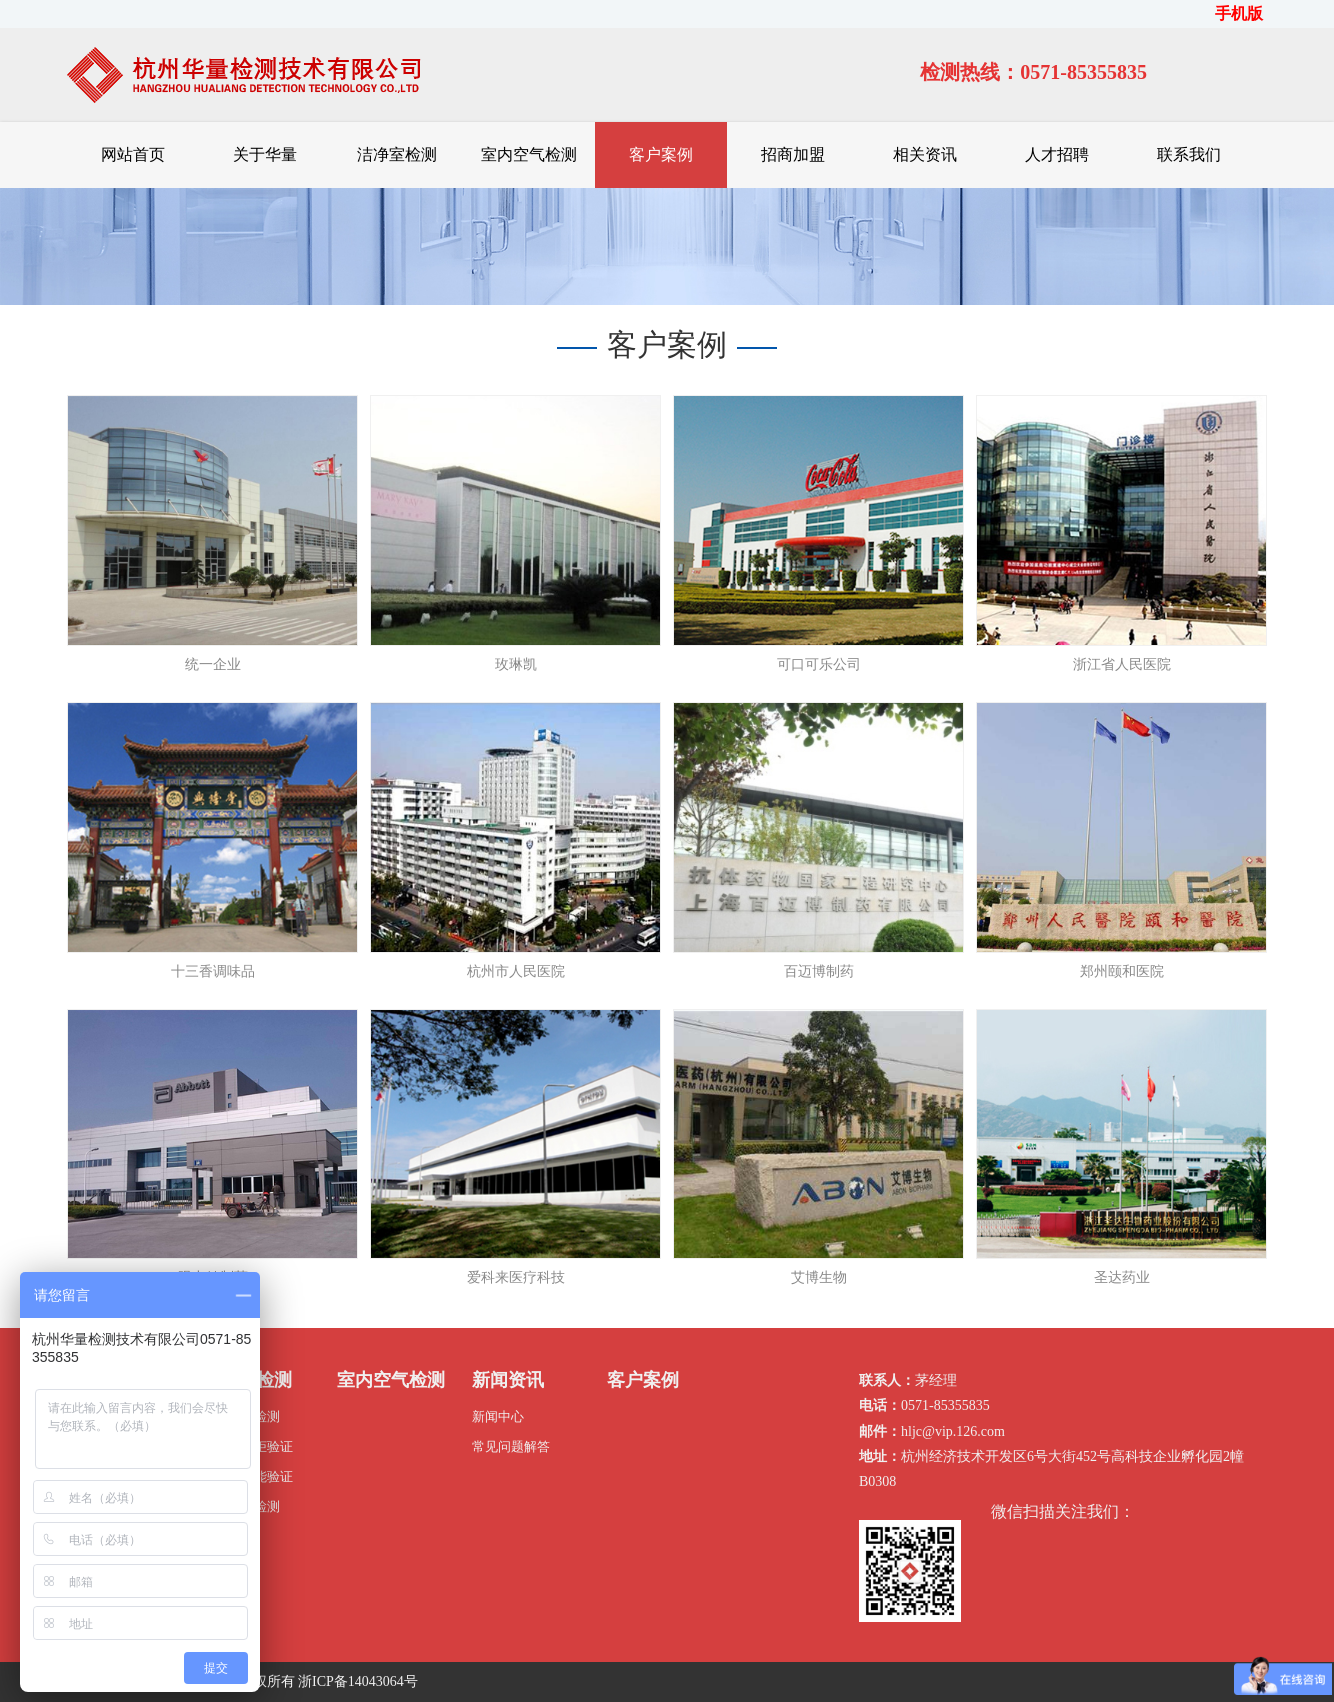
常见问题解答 (511, 1446)
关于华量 (265, 154)
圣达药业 (1122, 1277)
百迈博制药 (819, 971)
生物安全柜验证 (247, 1446)
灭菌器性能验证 (247, 1476)
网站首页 (133, 154)
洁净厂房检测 (241, 1416)
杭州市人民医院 (516, 971)
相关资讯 (925, 154)
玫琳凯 (516, 664)
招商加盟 (793, 154)
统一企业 (213, 664)
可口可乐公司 (819, 664)
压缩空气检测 (241, 1506)
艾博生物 (819, 1277)
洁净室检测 (397, 154)
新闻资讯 (508, 1380)
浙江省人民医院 (1122, 664)
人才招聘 (1057, 154)
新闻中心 (498, 1416)
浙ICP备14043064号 (358, 1681)
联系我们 (1189, 154)
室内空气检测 (529, 154)
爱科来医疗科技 (516, 1277)
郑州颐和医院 (1122, 971)
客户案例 (661, 154)
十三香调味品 (213, 971)
